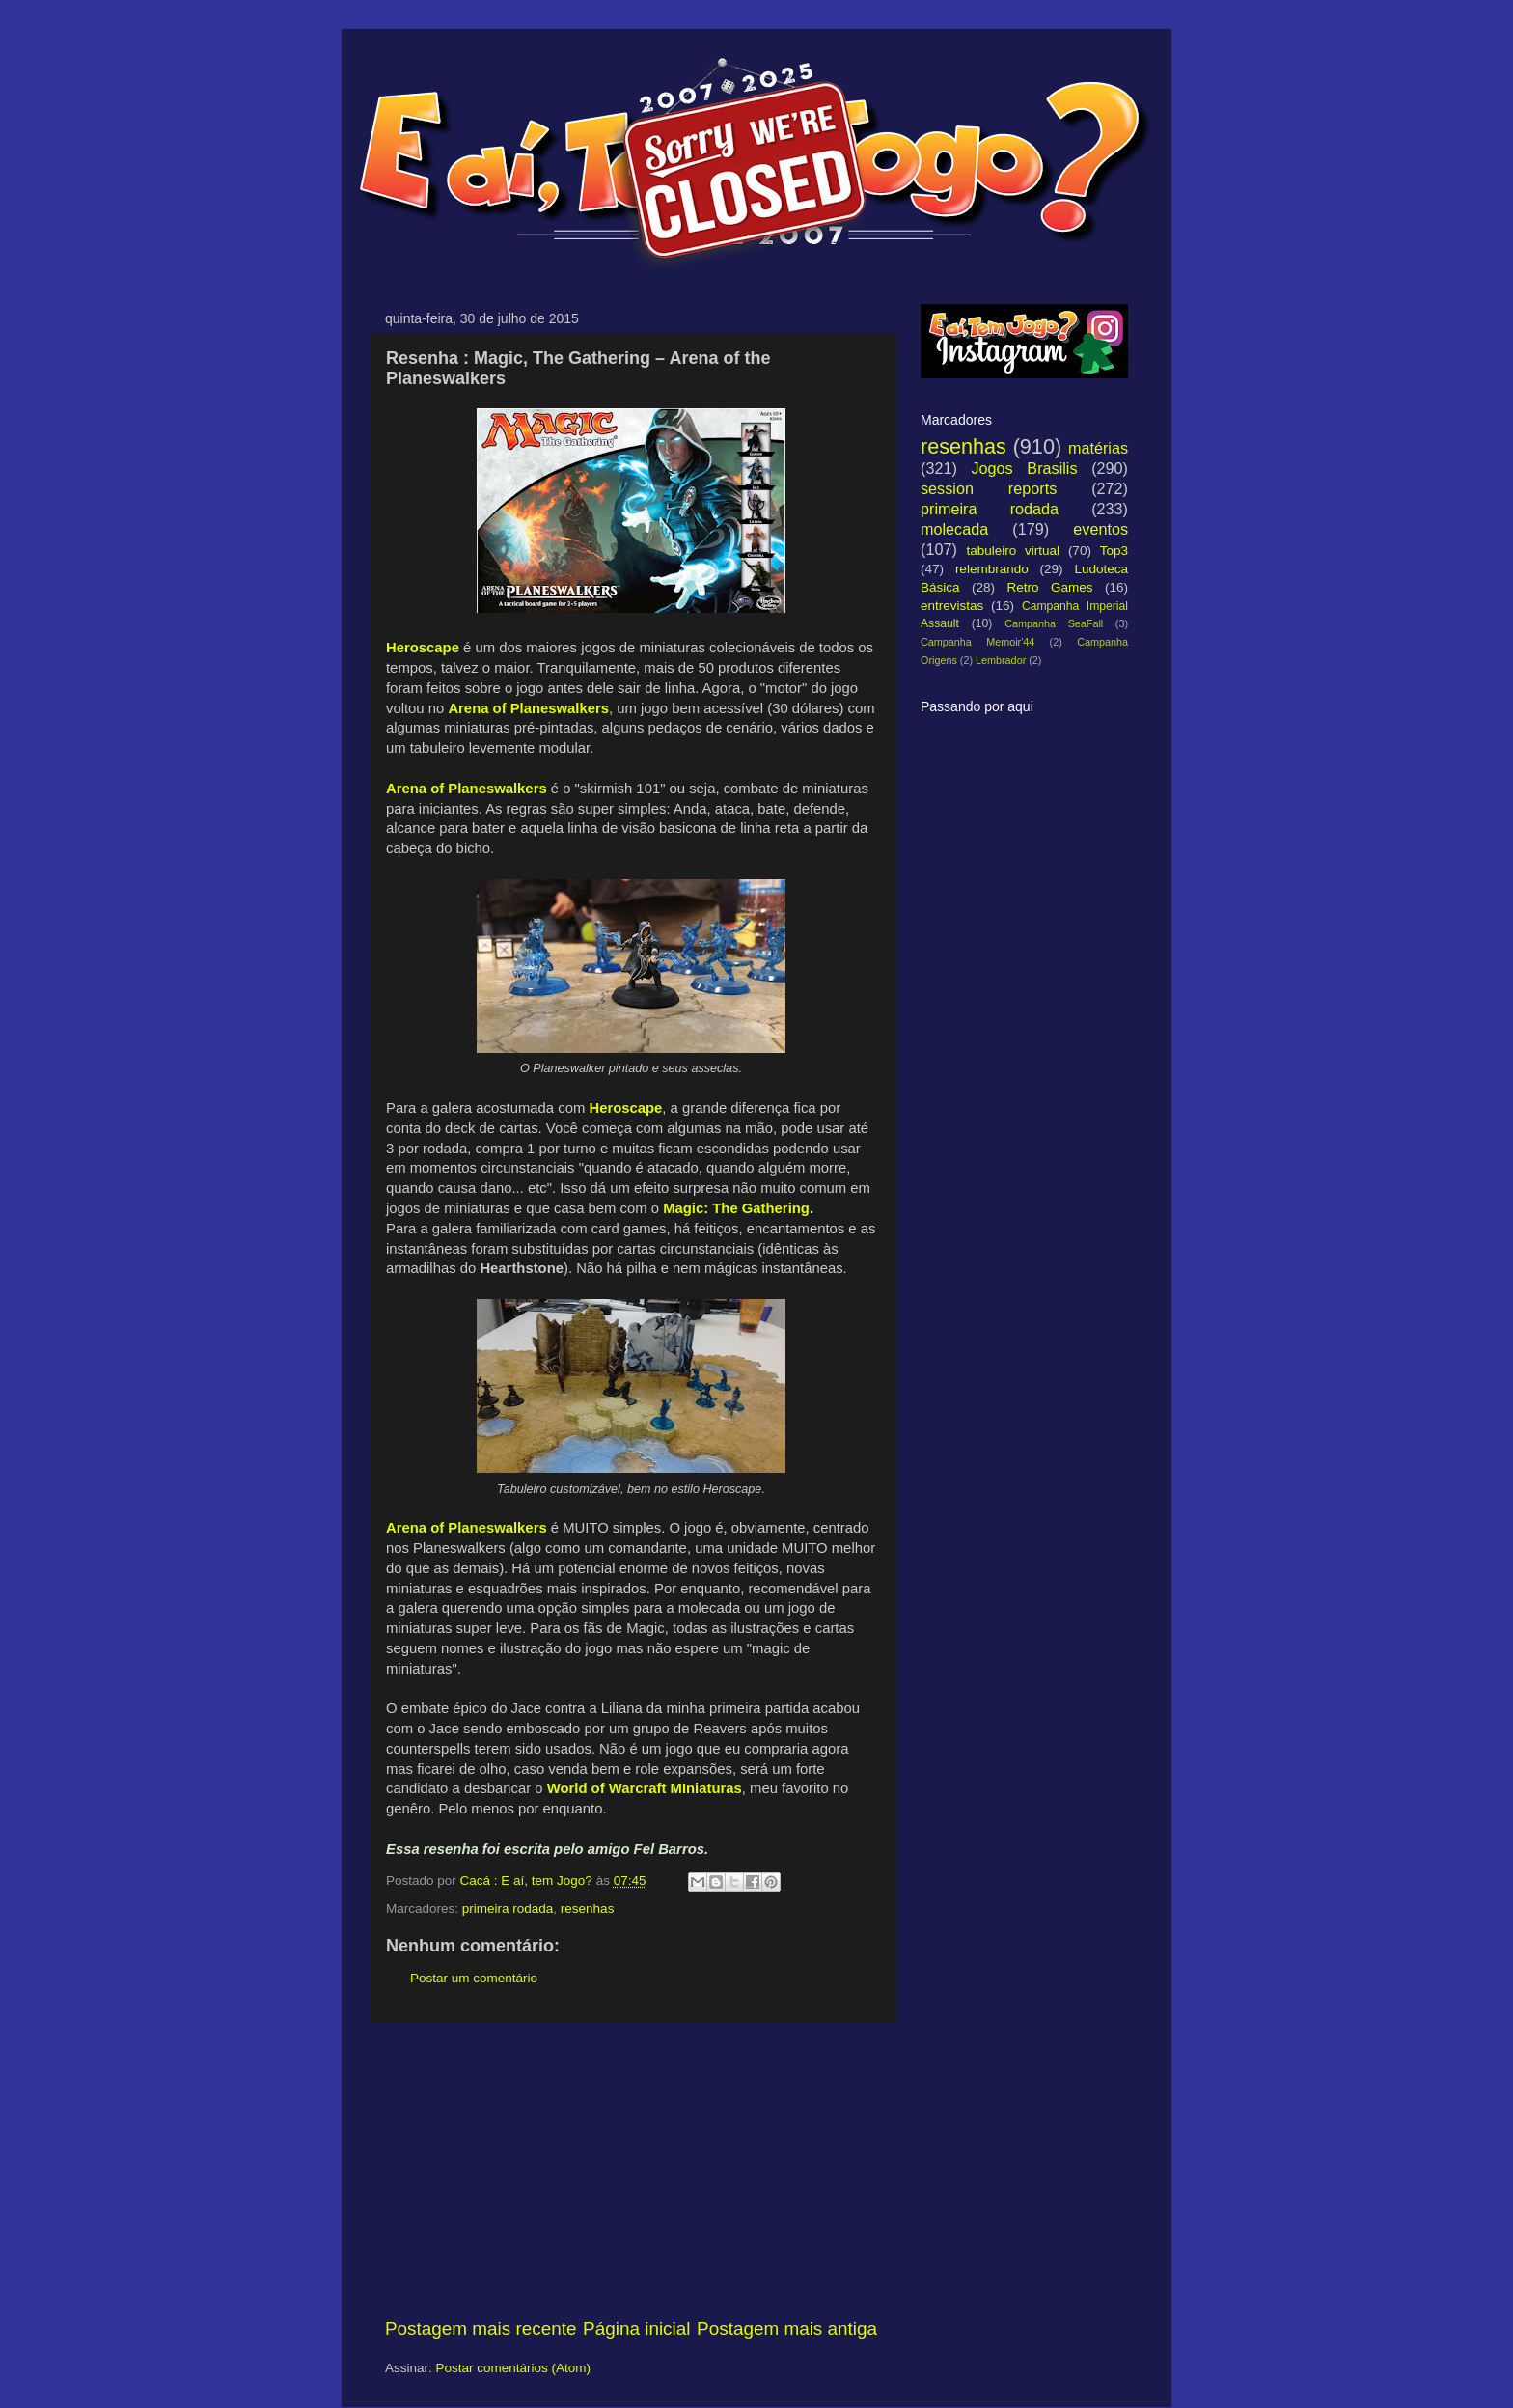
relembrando (992, 569)
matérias (1098, 448)
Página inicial (636, 2328)
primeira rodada (508, 1908)
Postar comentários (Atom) (513, 2368)
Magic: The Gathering (736, 1208)
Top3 (1114, 550)
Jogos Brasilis (1024, 468)
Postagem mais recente (480, 2328)
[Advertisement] (631, 2169)
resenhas (588, 1908)
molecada (954, 529)
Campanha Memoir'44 (977, 642)
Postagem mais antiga (787, 2328)
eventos (1100, 529)
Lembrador (1001, 660)
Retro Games (1049, 587)
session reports (989, 488)
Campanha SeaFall (1053, 623)
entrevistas (952, 605)
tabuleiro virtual (1012, 550)
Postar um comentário (473, 1978)
